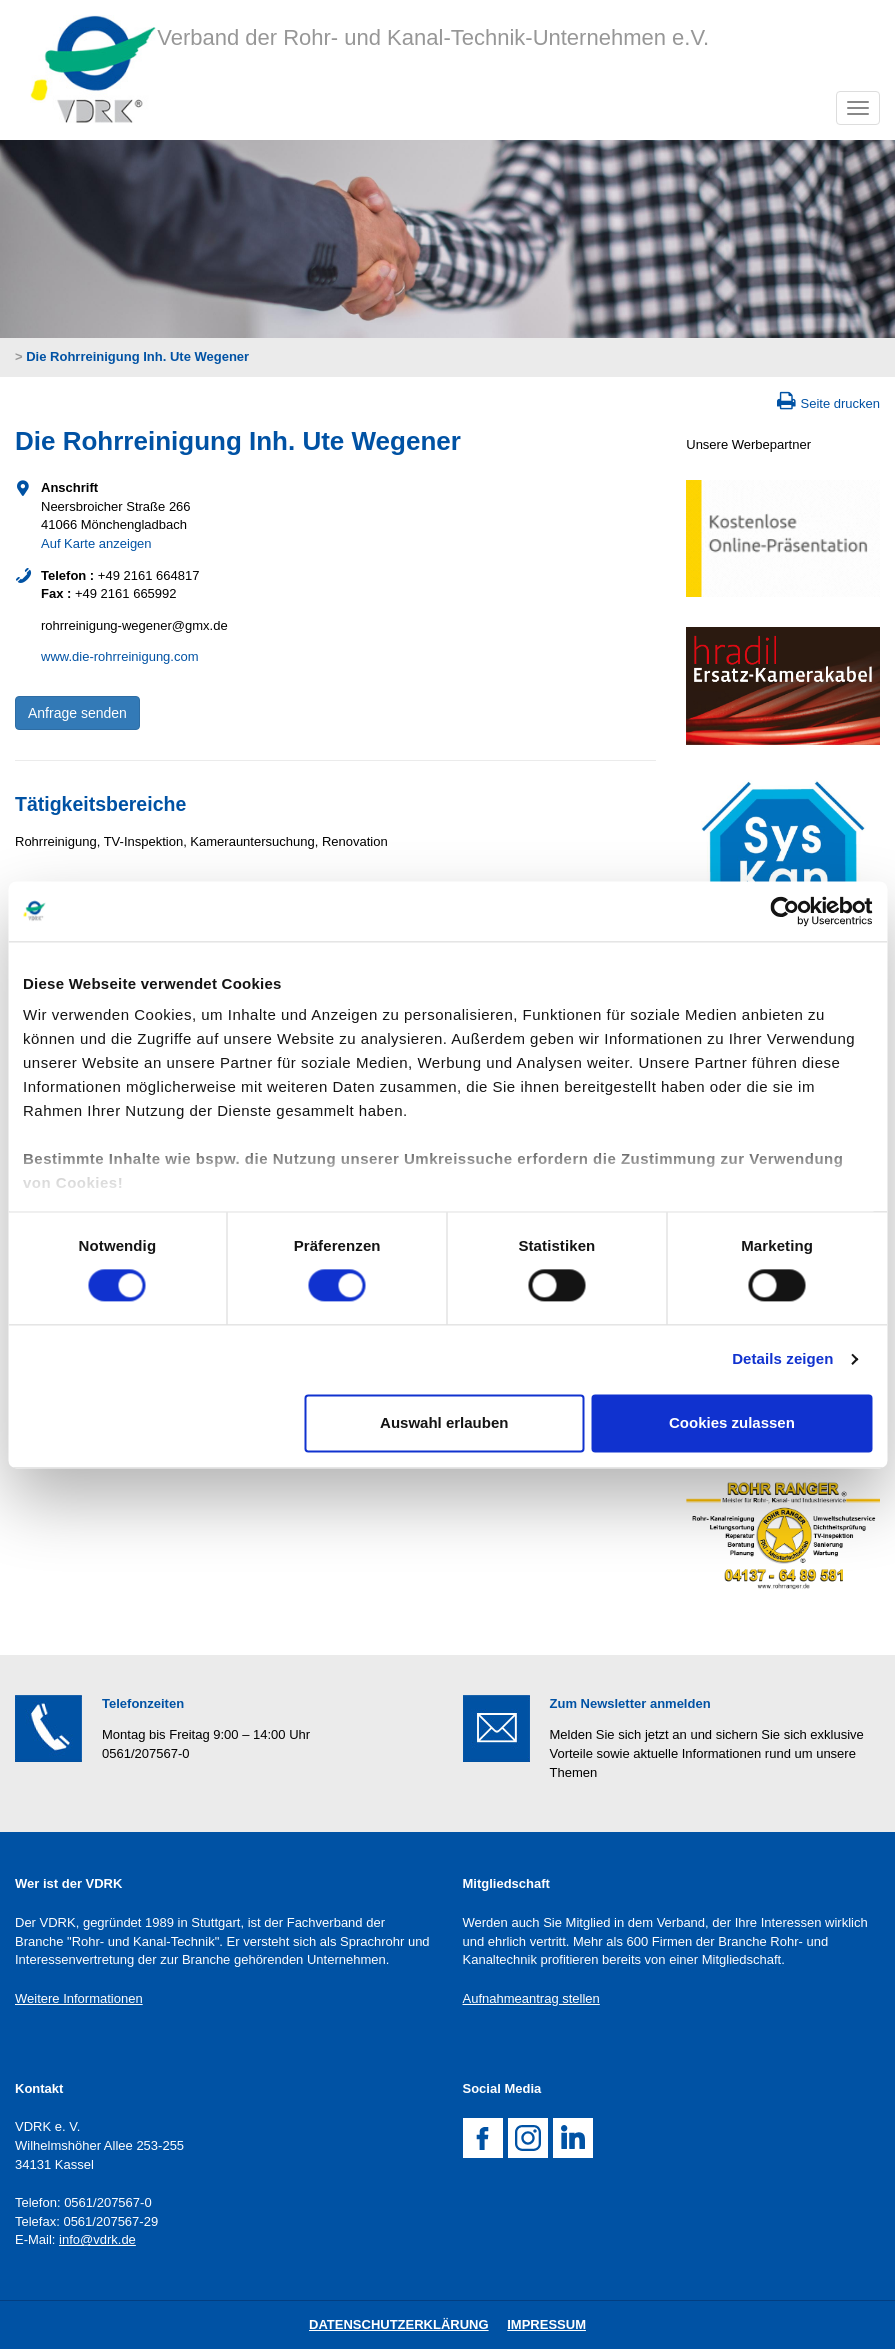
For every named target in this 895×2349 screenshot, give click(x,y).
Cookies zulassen (732, 1422)
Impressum (546, 2324)
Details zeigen (782, 1359)
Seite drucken (841, 403)
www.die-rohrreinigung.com (120, 656)
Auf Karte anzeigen (96, 543)
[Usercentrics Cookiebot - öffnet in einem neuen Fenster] (784, 911)
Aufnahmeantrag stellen (531, 1998)
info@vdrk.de (97, 2239)
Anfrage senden (77, 713)
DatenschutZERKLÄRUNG (399, 2324)
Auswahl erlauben (444, 1422)
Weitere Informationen (79, 1998)
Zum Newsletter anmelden (630, 1703)
